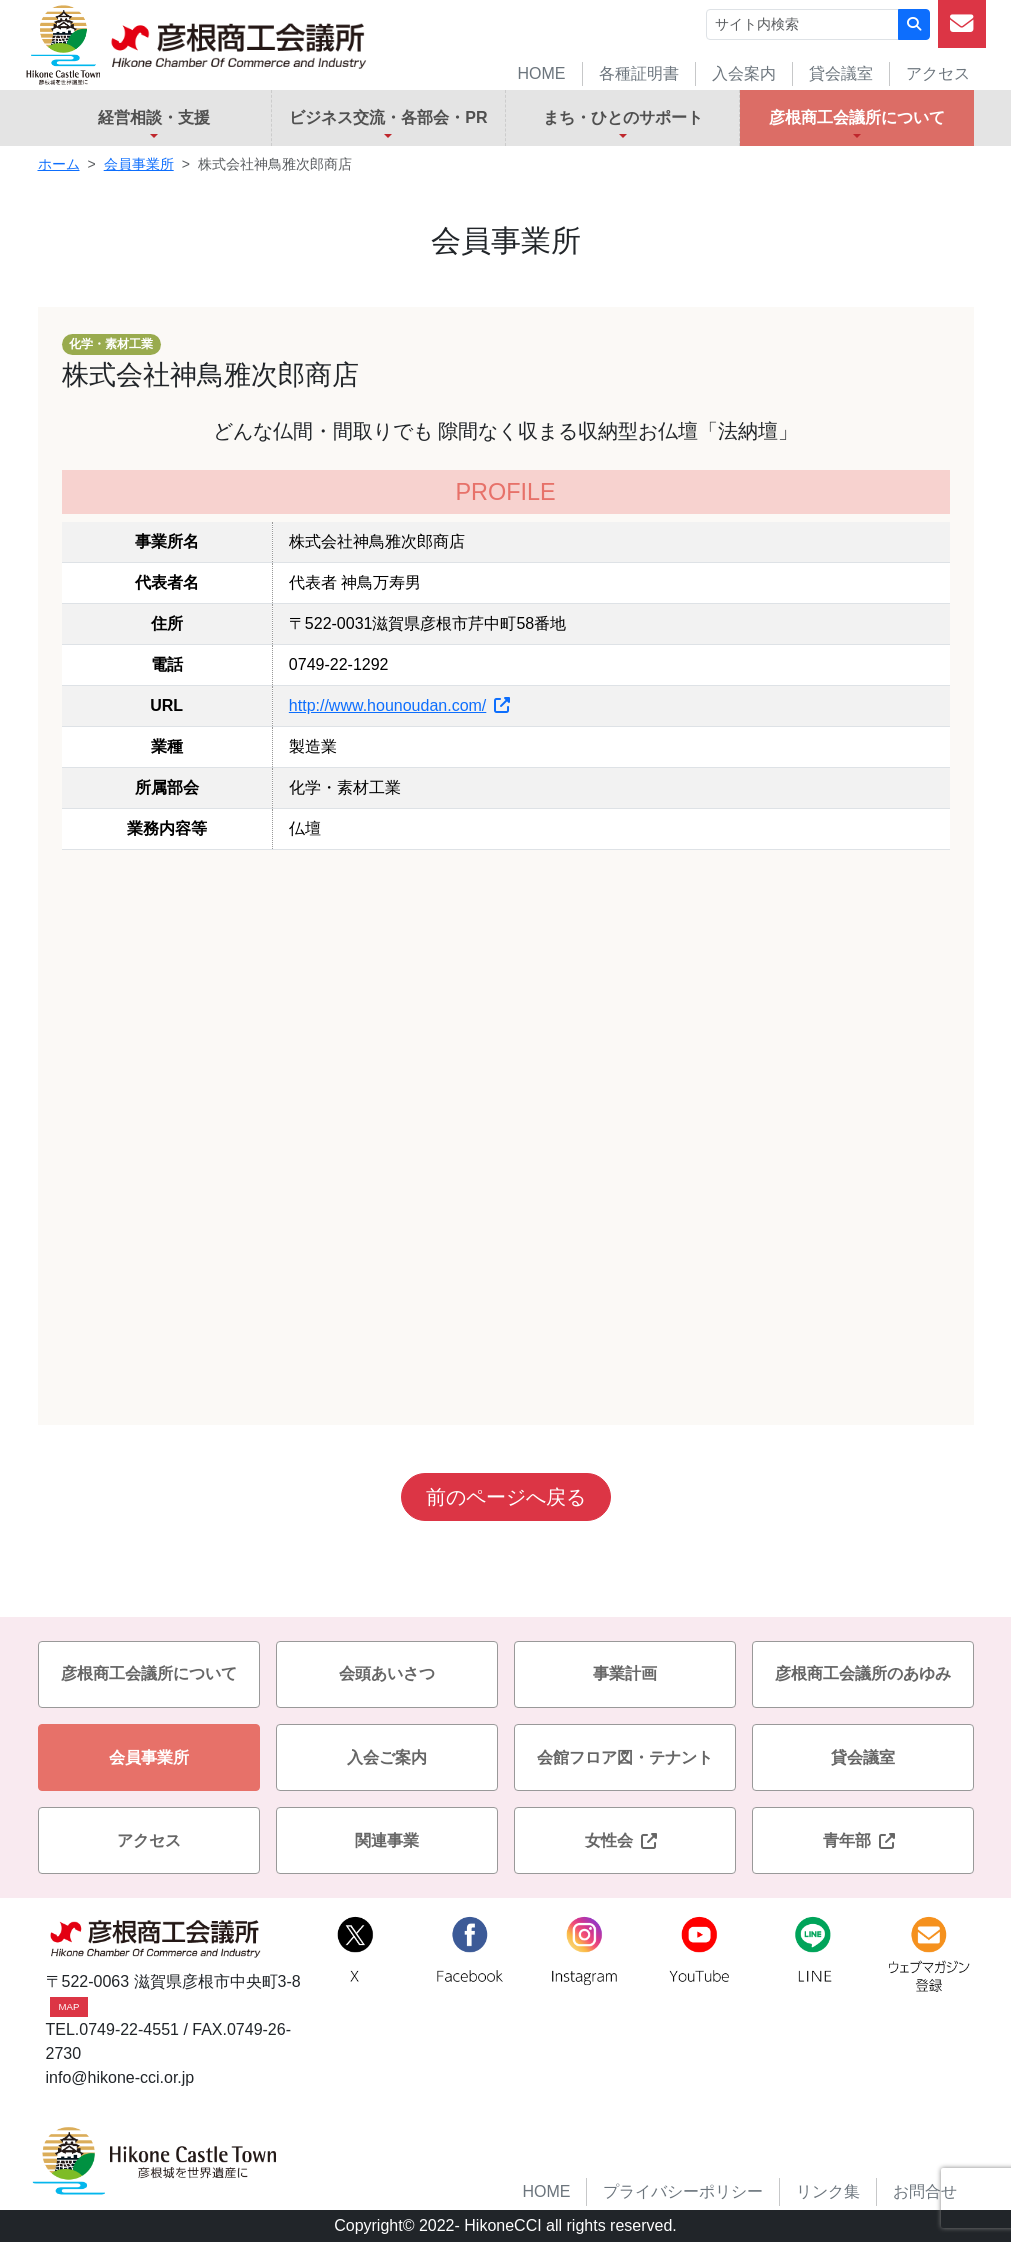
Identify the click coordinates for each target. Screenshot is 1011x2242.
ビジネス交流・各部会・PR (388, 117)
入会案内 (744, 73)
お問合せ (925, 2191)
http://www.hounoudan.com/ (399, 705)
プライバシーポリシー (683, 2191)
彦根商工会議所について (857, 117)
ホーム (59, 164)
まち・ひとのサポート (623, 117)
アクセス (938, 73)
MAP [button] (69, 2006)
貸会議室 (841, 73)
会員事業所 (139, 164)
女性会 (625, 1840)
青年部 (863, 1840)
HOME (542, 73)
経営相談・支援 (154, 117)
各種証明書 (639, 73)
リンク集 (828, 2191)
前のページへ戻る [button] (506, 1497)
